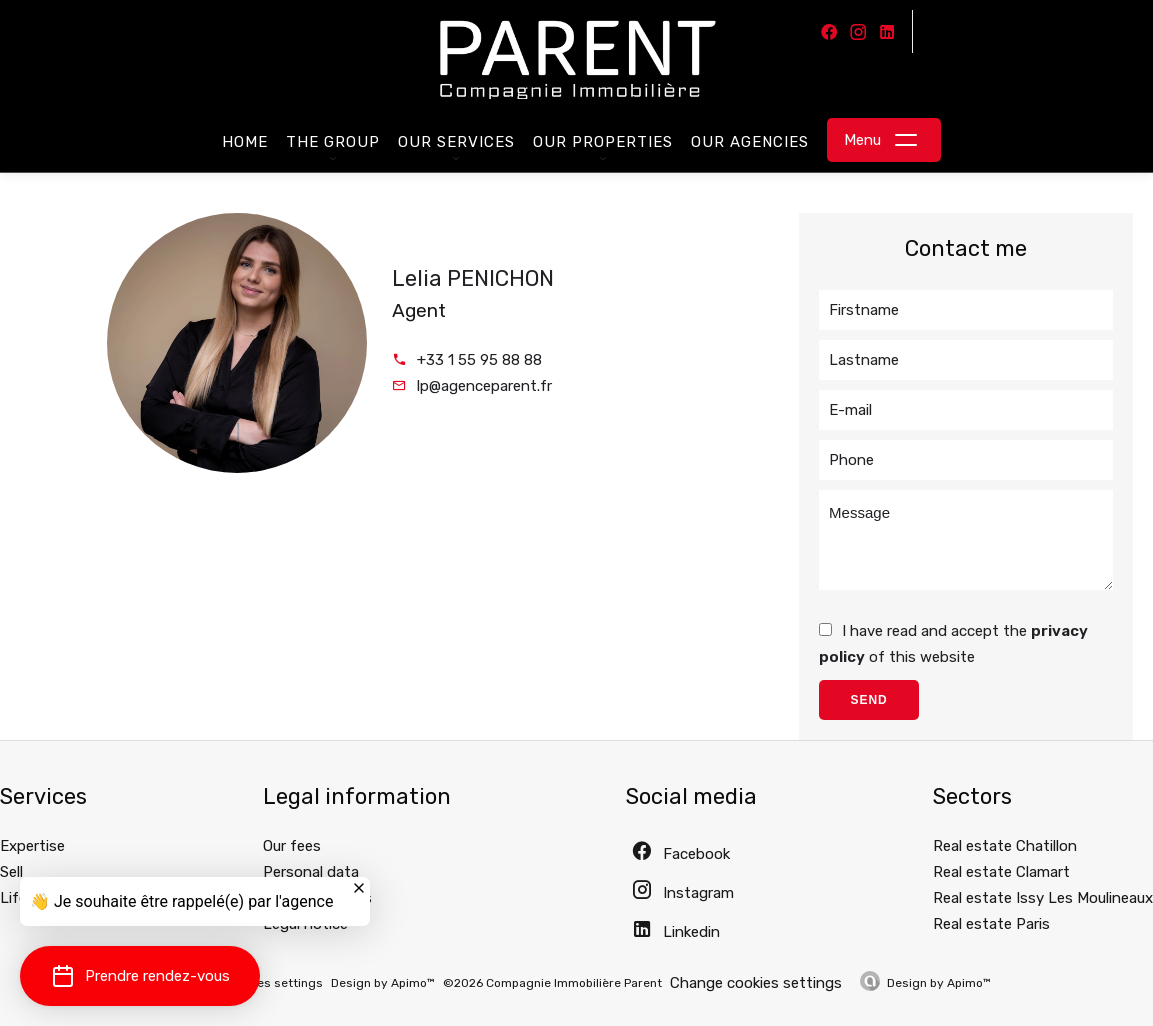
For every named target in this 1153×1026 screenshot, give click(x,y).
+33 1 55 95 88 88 (479, 360)
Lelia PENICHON (473, 278)
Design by (939, 983)
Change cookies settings (756, 983)
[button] (140, 976)
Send (868, 700)
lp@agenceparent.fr (484, 386)
